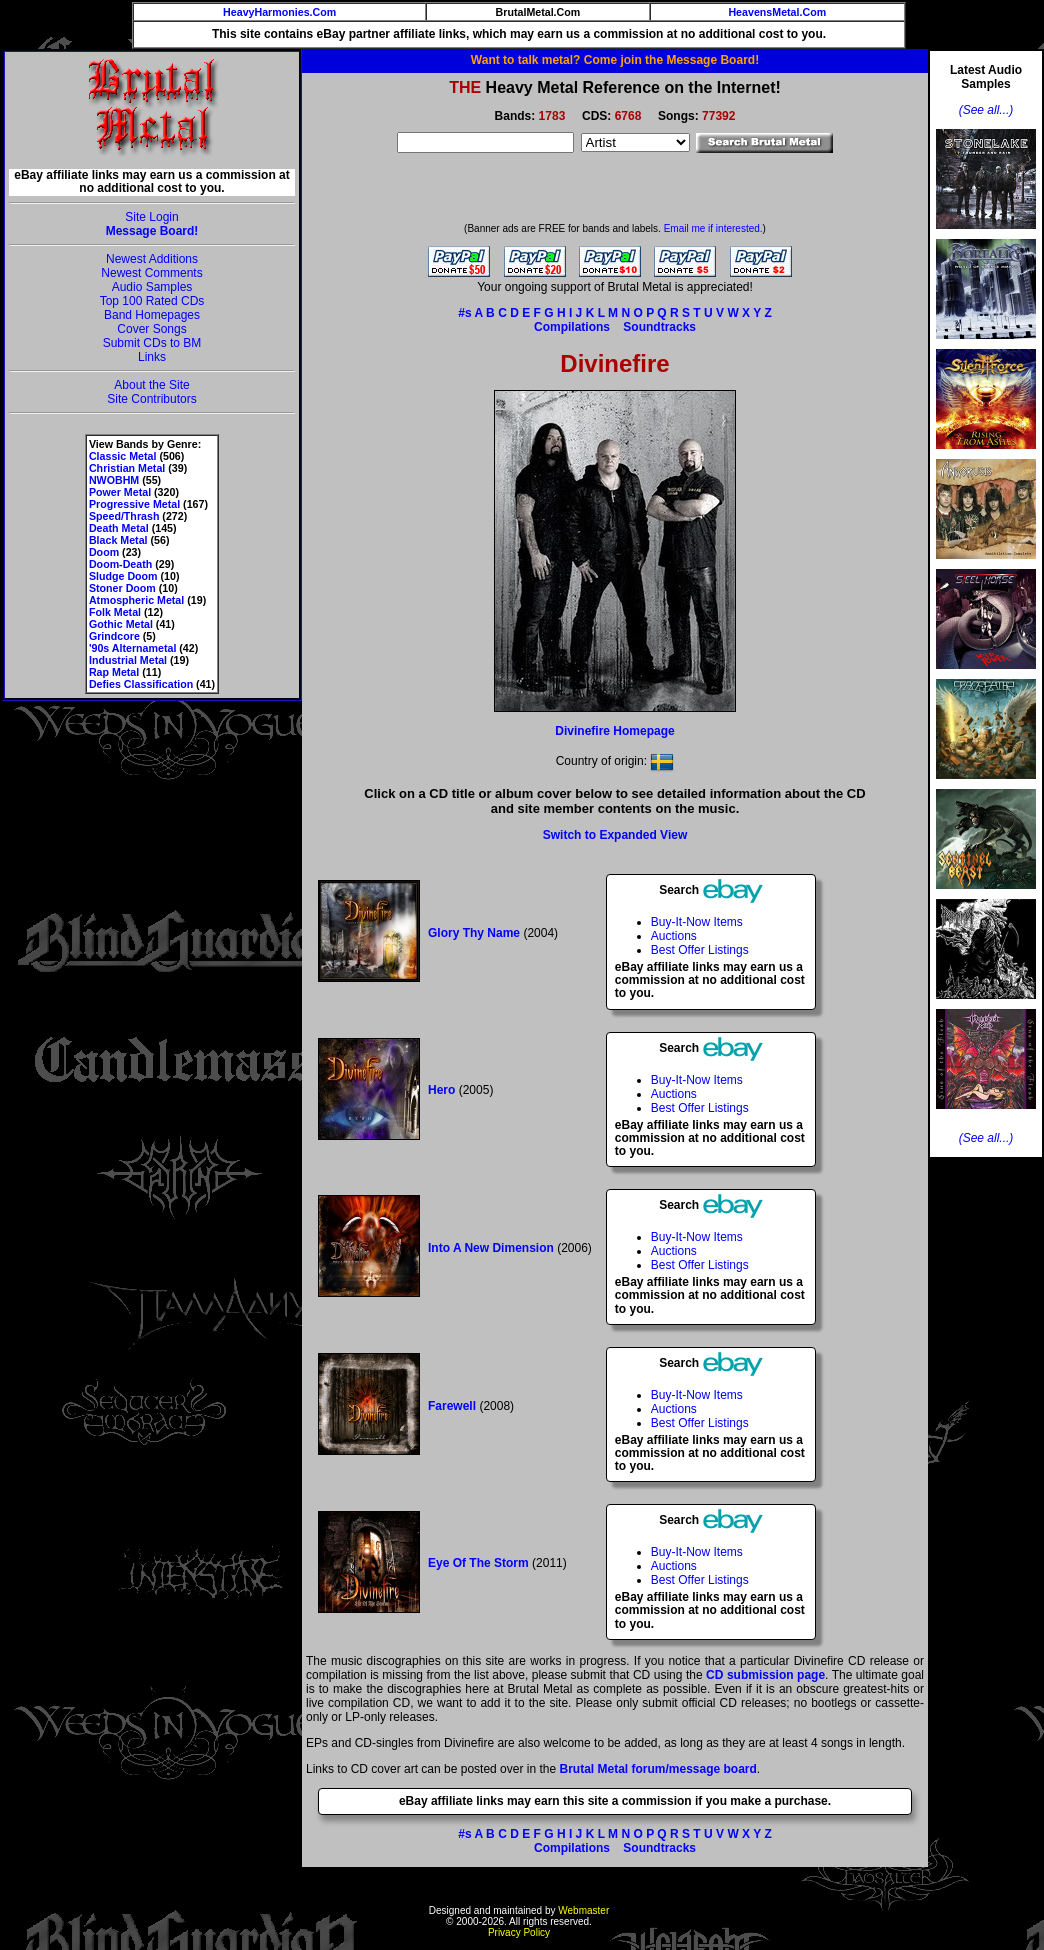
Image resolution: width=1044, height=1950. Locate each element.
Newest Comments (151, 273)
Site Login (151, 217)
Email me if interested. (713, 228)
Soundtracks (659, 327)
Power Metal (120, 492)
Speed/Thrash (124, 516)
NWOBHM (114, 480)
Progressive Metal (134, 504)
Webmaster (583, 1910)
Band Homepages (152, 315)
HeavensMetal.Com (777, 12)
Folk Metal (115, 612)
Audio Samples (152, 287)
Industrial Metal (128, 660)
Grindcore (114, 636)
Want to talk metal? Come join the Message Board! (615, 60)
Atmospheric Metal (136, 600)
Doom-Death (120, 564)
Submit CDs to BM (152, 343)
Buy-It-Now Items (697, 922)
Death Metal (119, 528)
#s (464, 313)
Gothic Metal (121, 624)
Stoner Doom (122, 588)
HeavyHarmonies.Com (279, 12)
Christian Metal (127, 468)
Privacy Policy (519, 1932)
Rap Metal (114, 672)
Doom (104, 552)
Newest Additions (152, 259)
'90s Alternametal (132, 648)
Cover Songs (151, 329)
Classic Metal (123, 456)
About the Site (151, 385)
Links (152, 357)
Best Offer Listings (700, 950)
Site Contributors (151, 399)
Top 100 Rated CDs (152, 301)
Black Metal (118, 540)
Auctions (674, 936)
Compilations (572, 327)
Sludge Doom (123, 576)
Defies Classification (141, 684)
